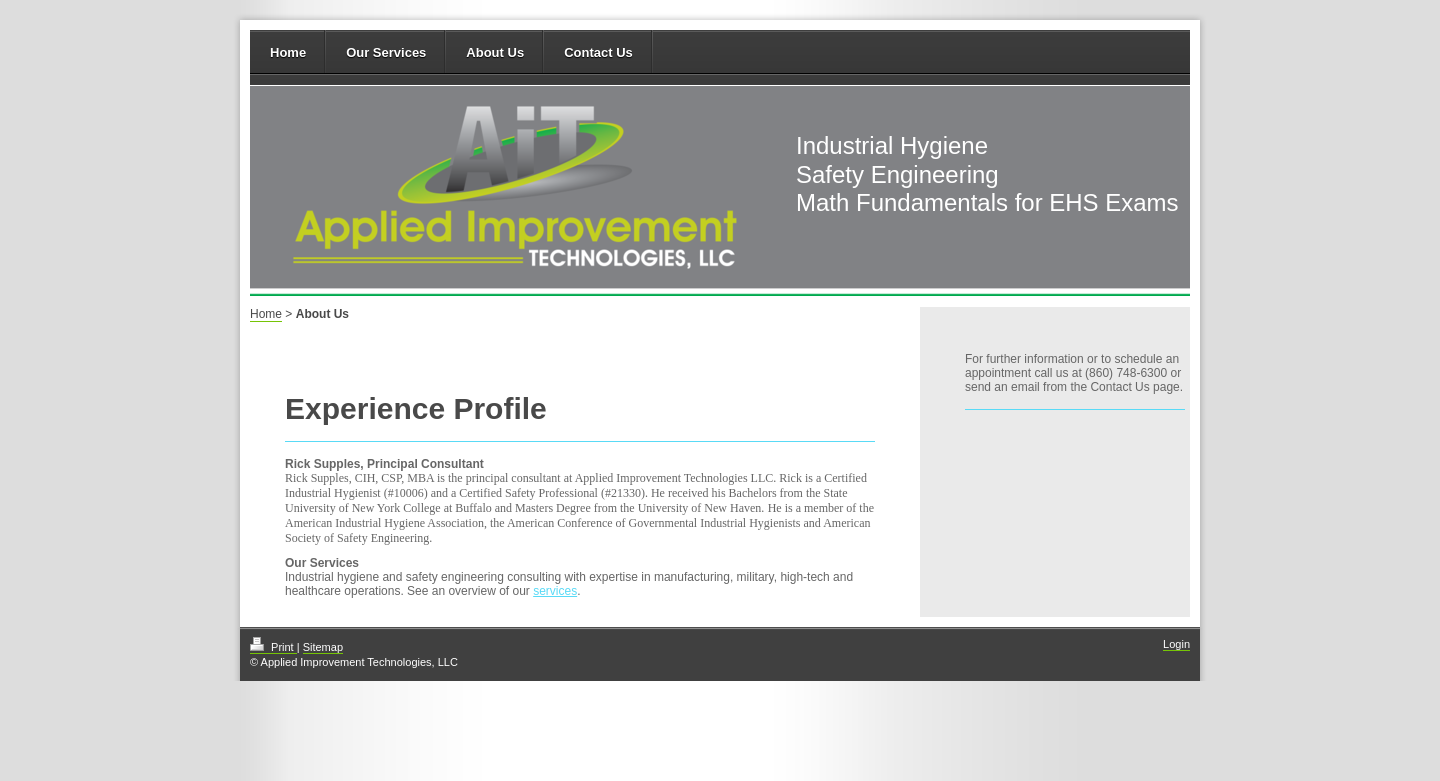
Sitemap (323, 647)
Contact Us (598, 52)
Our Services (386, 52)
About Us (495, 52)
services (555, 591)
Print (273, 647)
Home (288, 52)
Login (1176, 644)
